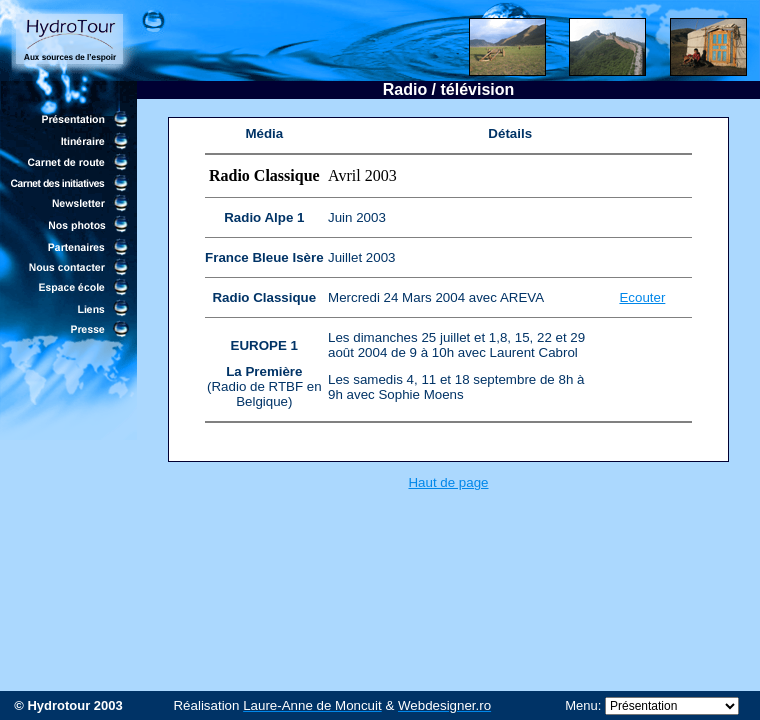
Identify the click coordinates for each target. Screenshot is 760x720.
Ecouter (642, 297)
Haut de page (448, 482)
